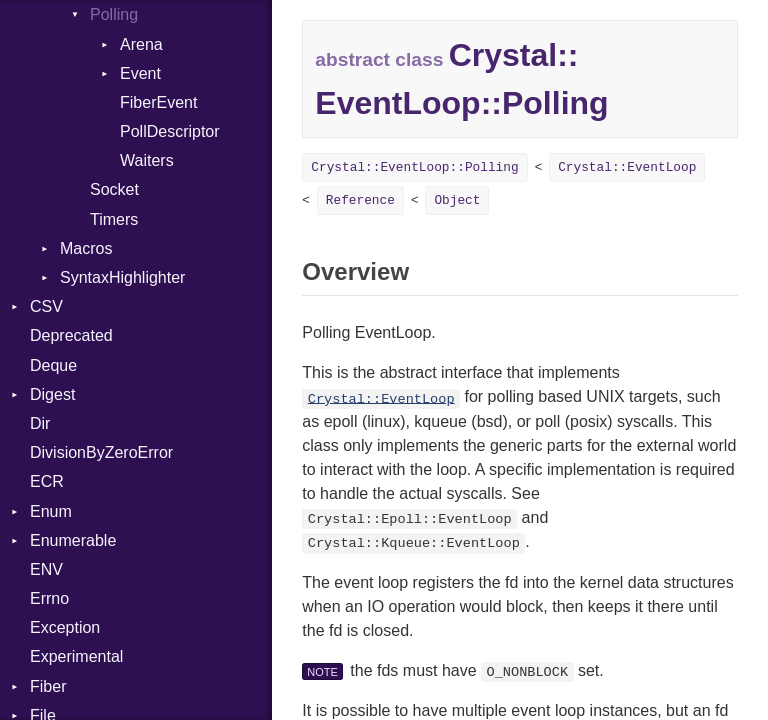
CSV (46, 306)
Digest (52, 394)
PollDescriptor (170, 131)
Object (457, 200)
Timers (114, 219)
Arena (141, 44)
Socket (114, 189)
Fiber (48, 686)
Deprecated (71, 335)
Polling (114, 14)
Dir (40, 423)
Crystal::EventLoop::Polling (414, 167)
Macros (86, 248)
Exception (65, 627)
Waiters (147, 160)
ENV (46, 569)
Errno (49, 598)
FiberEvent (158, 102)
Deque (53, 365)
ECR (47, 481)
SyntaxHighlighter (122, 277)
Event (140, 73)
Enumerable (73, 540)
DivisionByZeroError (101, 452)
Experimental (76, 656)
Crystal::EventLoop (627, 167)
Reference (360, 200)
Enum (51, 511)
